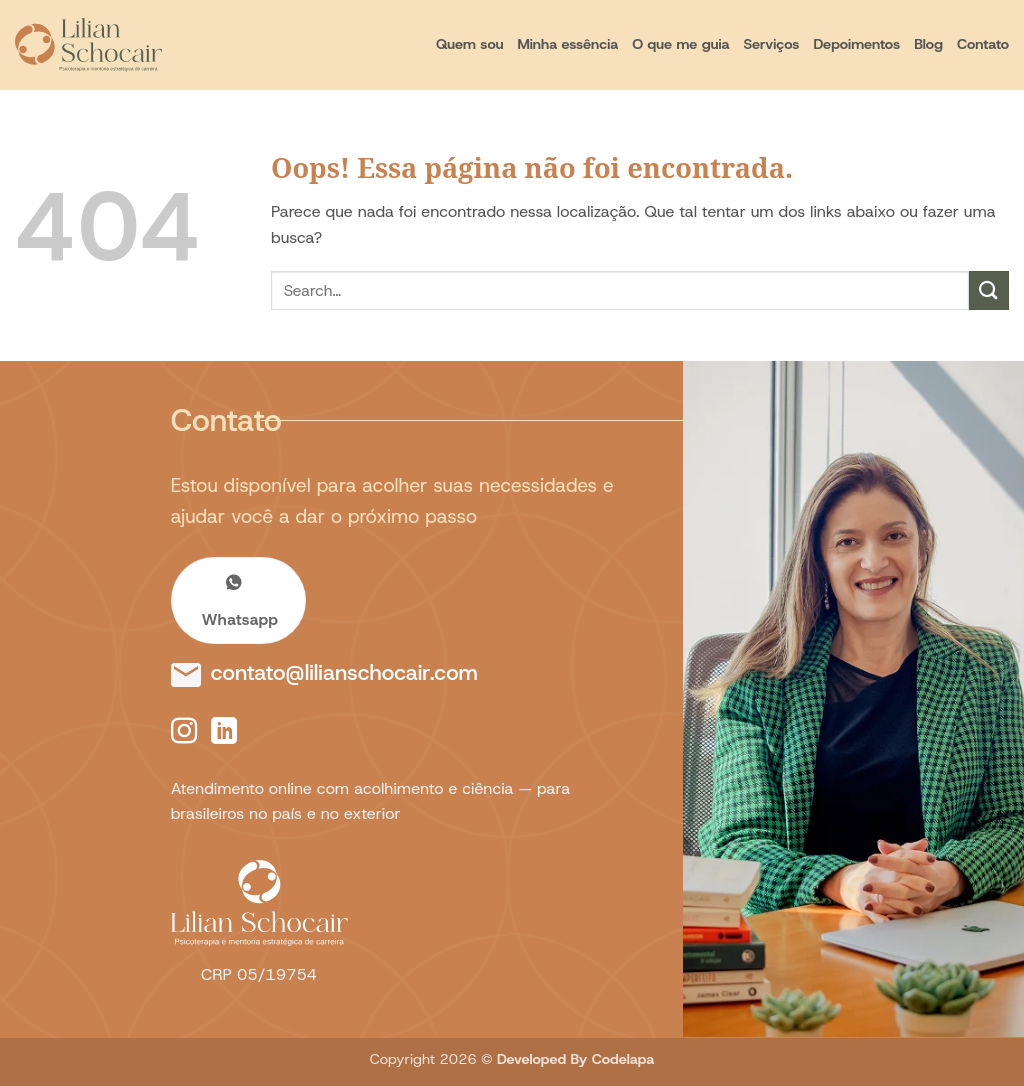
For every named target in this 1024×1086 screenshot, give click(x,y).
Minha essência (567, 44)
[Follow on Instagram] (184, 733)
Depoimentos (856, 44)
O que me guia (680, 44)
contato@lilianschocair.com (344, 672)
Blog (928, 44)
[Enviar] (989, 290)
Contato (983, 44)
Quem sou (469, 44)
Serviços (772, 44)
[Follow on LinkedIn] (224, 733)
